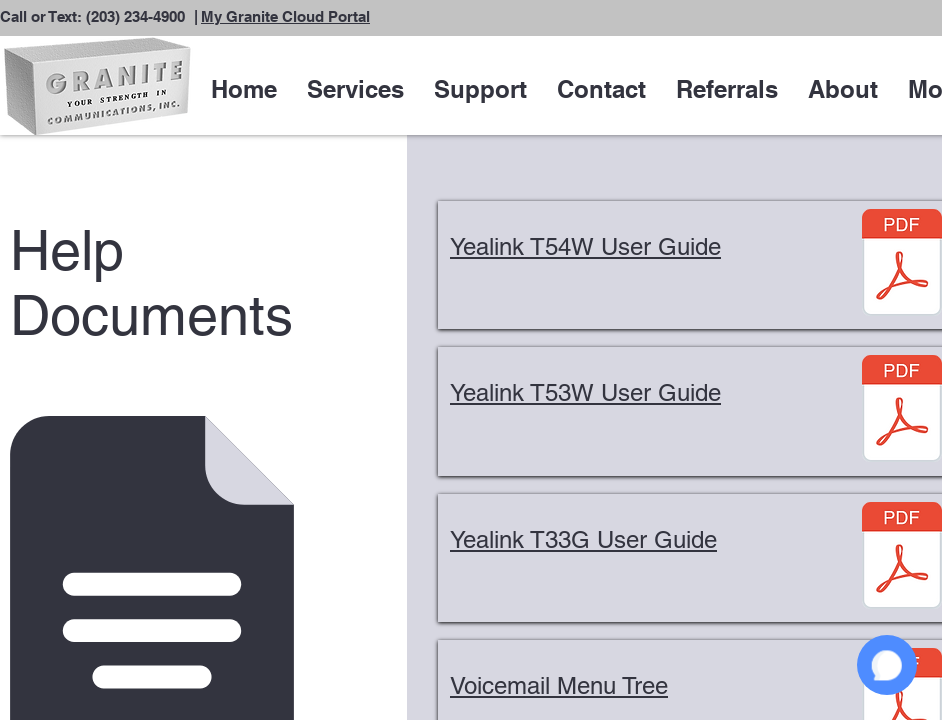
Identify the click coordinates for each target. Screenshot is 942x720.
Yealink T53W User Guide (585, 392)
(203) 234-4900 (135, 16)
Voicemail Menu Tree (559, 685)
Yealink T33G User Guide (583, 539)
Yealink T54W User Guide (585, 246)
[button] (355, 89)
